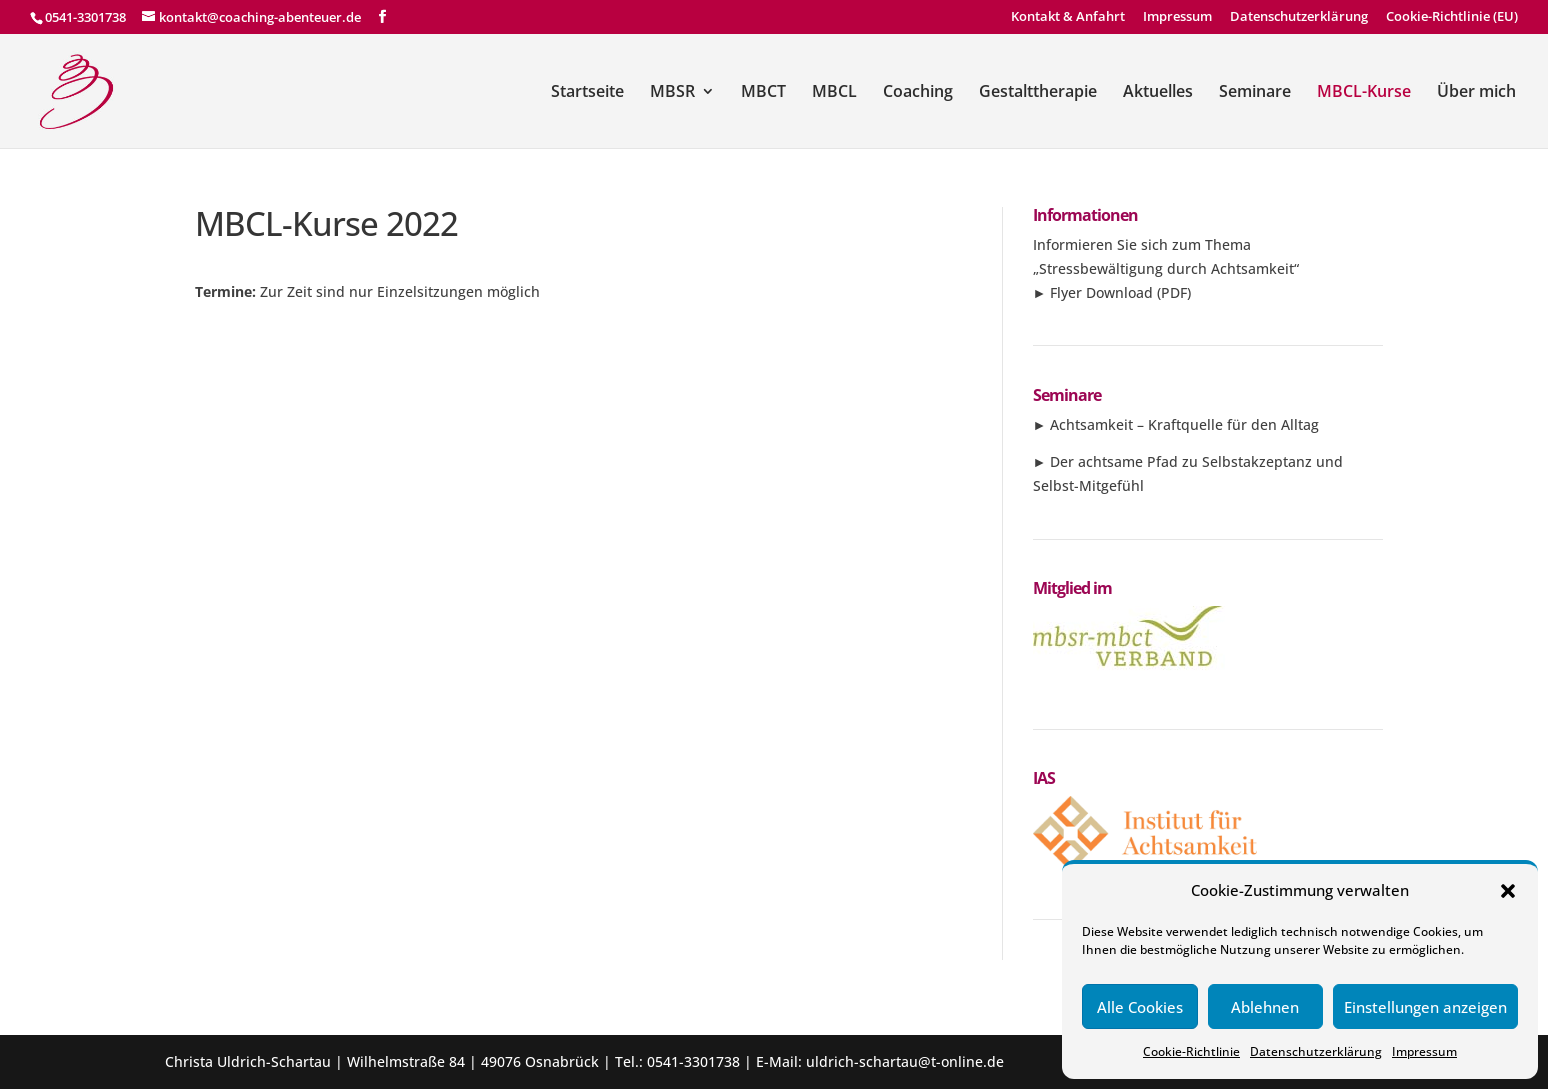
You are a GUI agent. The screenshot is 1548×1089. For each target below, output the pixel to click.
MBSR (672, 93)
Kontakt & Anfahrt (1068, 17)
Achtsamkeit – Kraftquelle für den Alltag (1184, 424)
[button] (1508, 891)
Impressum (1424, 1051)
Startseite (587, 93)
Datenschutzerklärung (1316, 1051)
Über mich (1476, 93)
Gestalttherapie (1038, 93)
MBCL (834, 93)
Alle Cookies (1140, 1007)
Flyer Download (1101, 292)
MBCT (763, 93)
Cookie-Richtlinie (1191, 1051)
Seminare (1255, 93)
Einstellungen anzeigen (1425, 1007)
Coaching (918, 93)
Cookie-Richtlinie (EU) (1452, 17)
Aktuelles (1158, 93)
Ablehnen (1265, 1007)
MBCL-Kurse (1364, 93)
